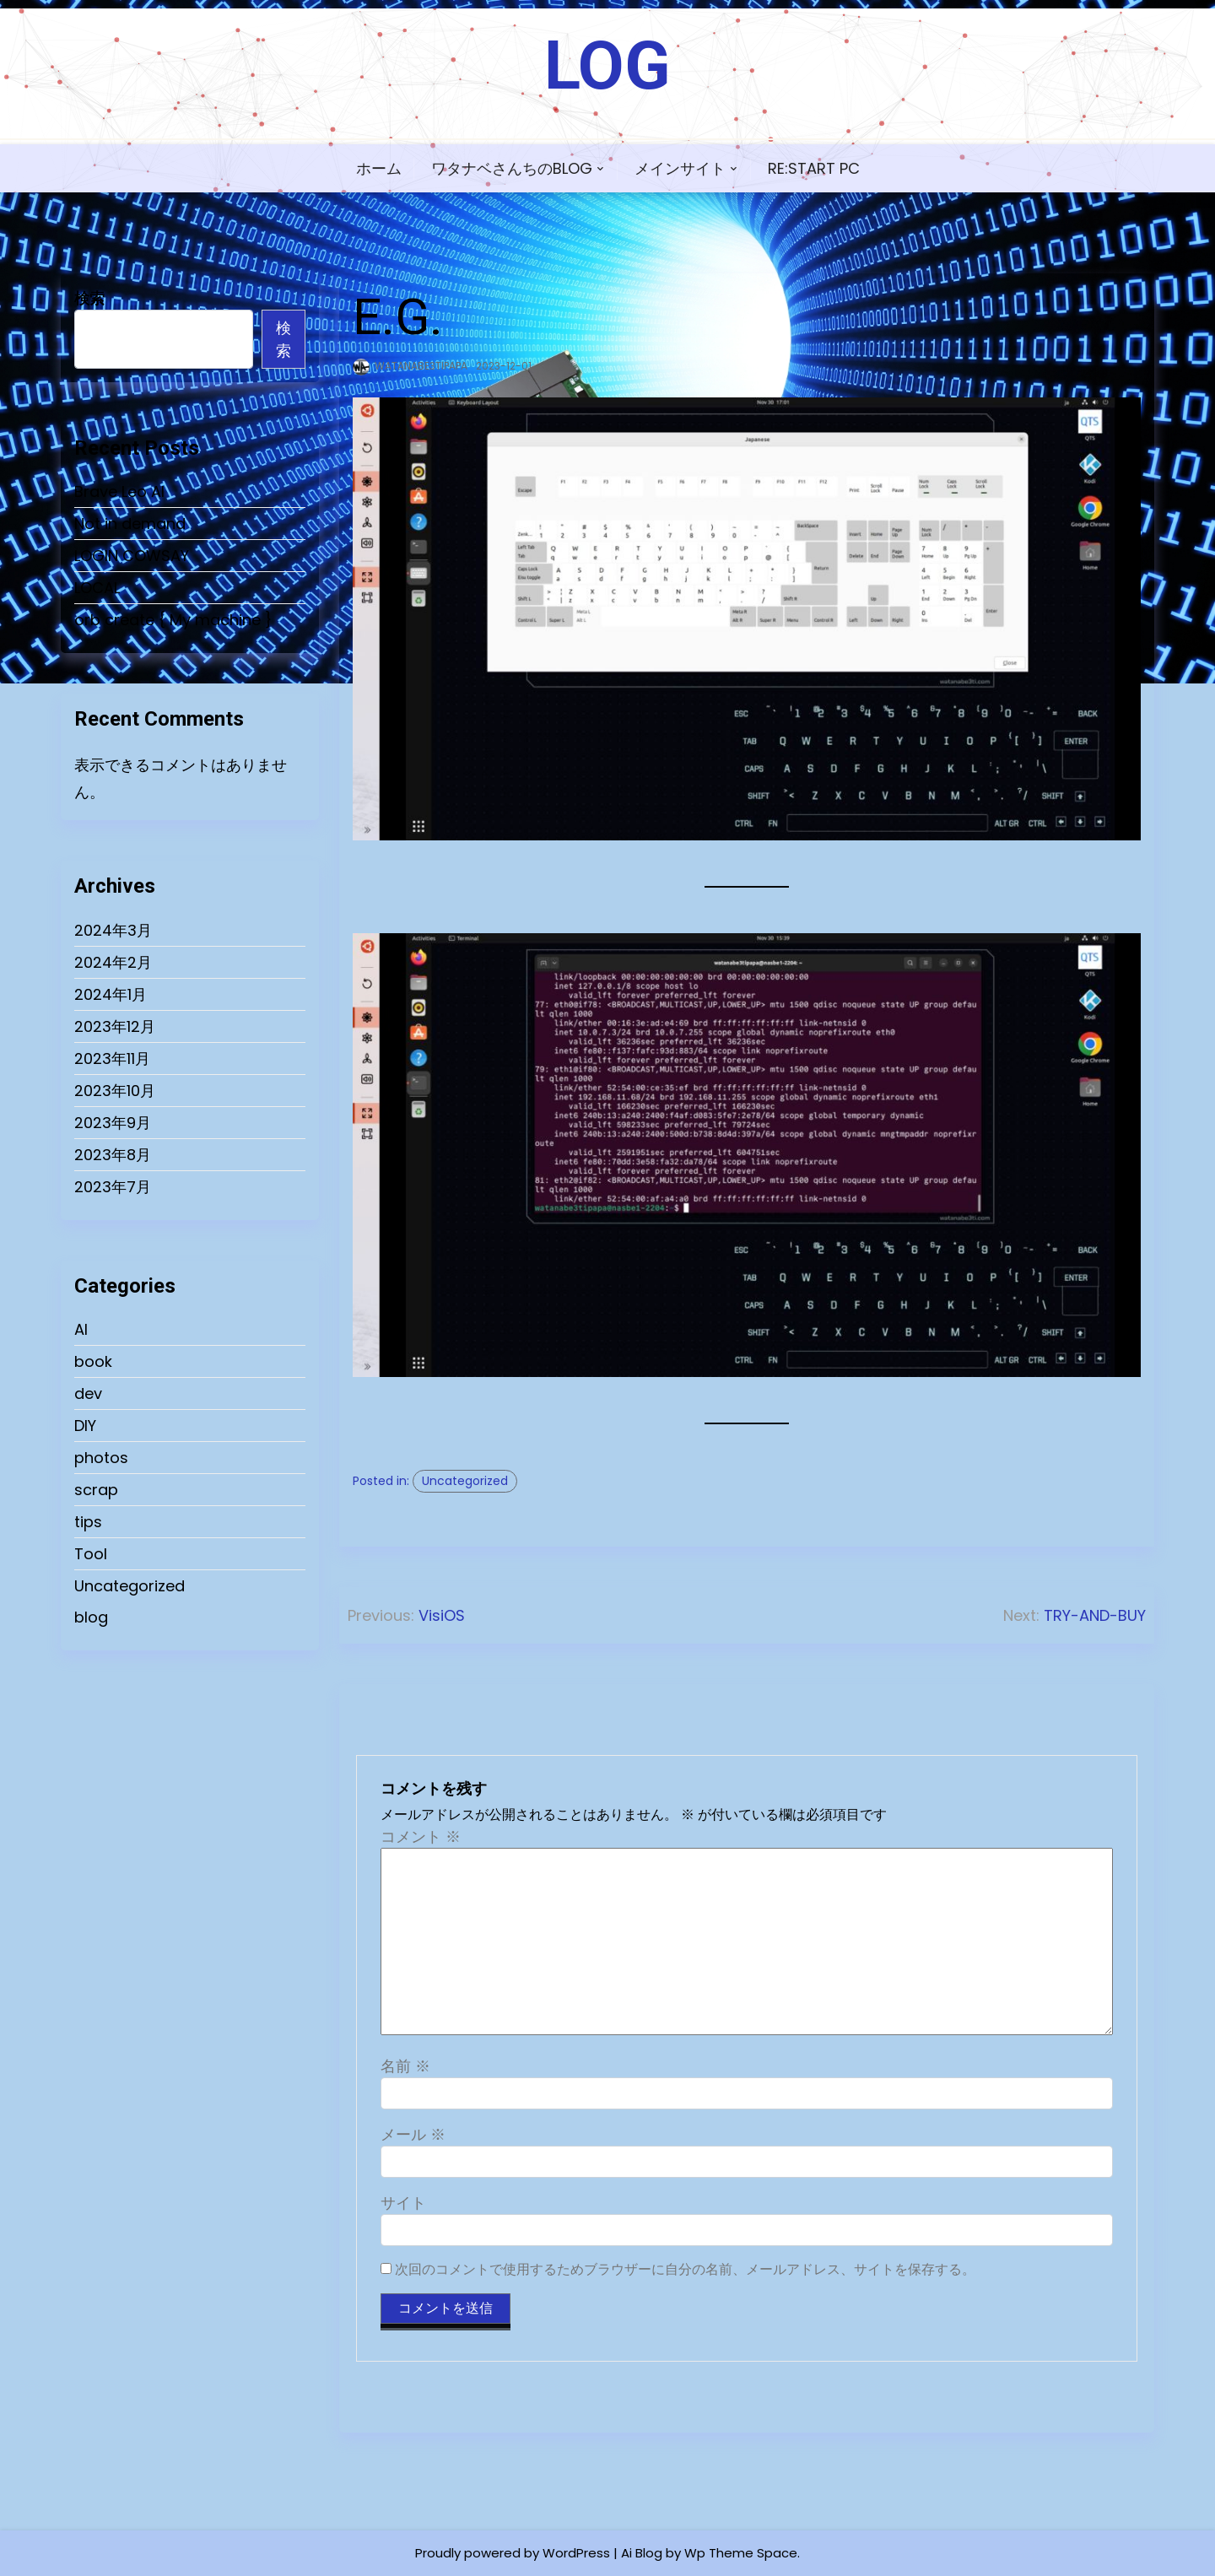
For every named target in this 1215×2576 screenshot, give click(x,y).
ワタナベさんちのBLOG (511, 168)
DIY (85, 1425)
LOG (607, 65)
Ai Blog (641, 2553)
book (93, 1361)
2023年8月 (112, 1154)
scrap (96, 1489)
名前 (405, 2065)
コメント (421, 1836)
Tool (90, 1553)
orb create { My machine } (173, 619)
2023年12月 (114, 1026)
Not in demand (130, 523)
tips (88, 1521)
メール (413, 2134)
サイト (403, 2202)
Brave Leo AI (119, 491)
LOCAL (97, 587)
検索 (89, 298)
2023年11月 (112, 1058)
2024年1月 (110, 994)
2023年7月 (112, 1186)
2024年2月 (113, 962)
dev (88, 1393)
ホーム (379, 168)
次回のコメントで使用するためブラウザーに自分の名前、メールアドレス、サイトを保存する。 (685, 2269)
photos (101, 1457)
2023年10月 (114, 1090)
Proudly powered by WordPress (512, 2553)
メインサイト (680, 168)
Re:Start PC (814, 168)
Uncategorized (129, 1585)
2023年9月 (112, 1122)
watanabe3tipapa (421, 366)
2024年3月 (113, 930)
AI (81, 1329)
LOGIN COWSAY (131, 555)
